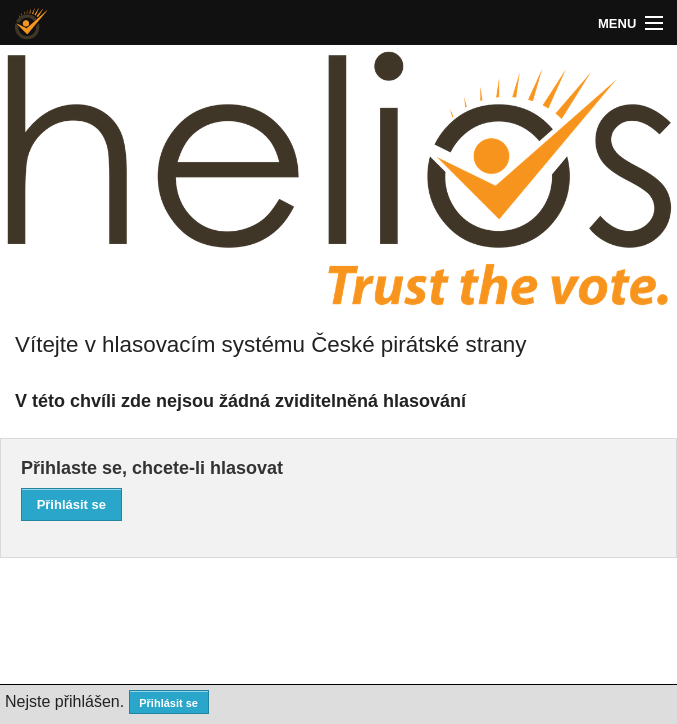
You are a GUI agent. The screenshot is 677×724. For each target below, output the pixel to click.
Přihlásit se (71, 504)
